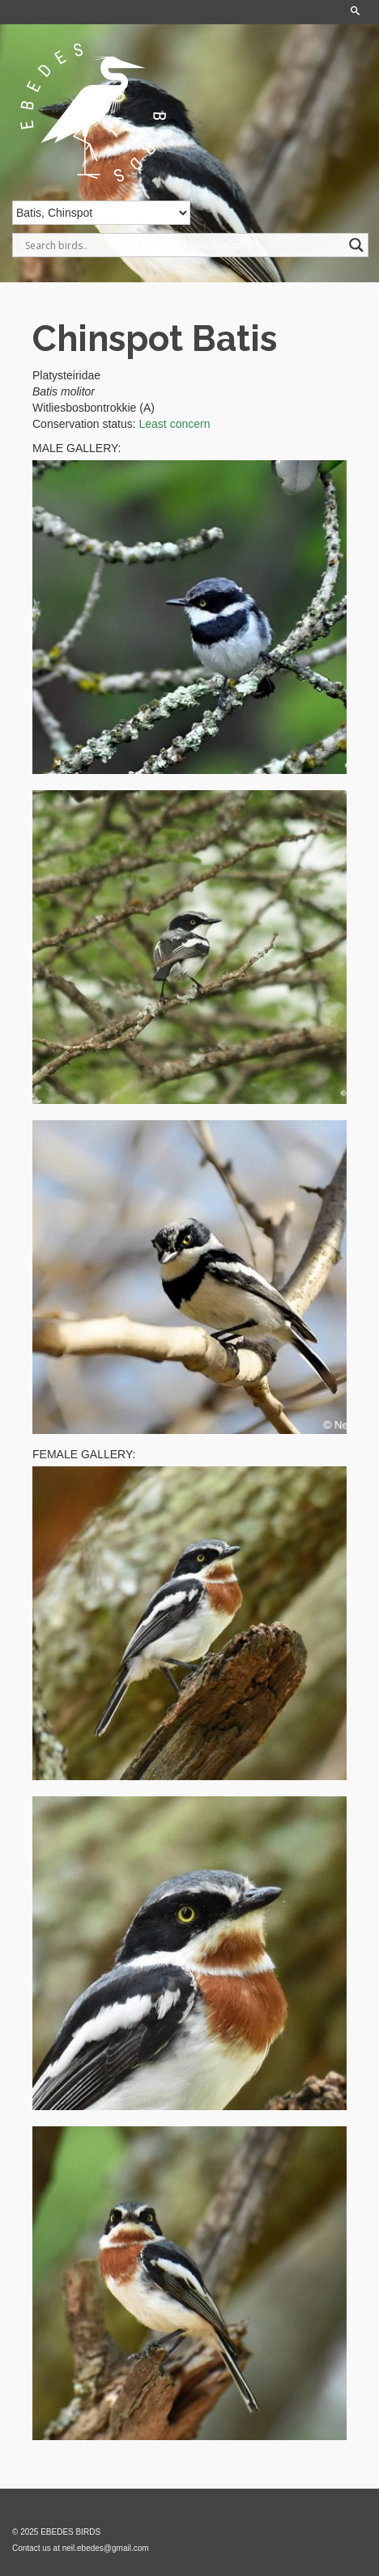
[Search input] (183, 245)
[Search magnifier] (356, 245)
